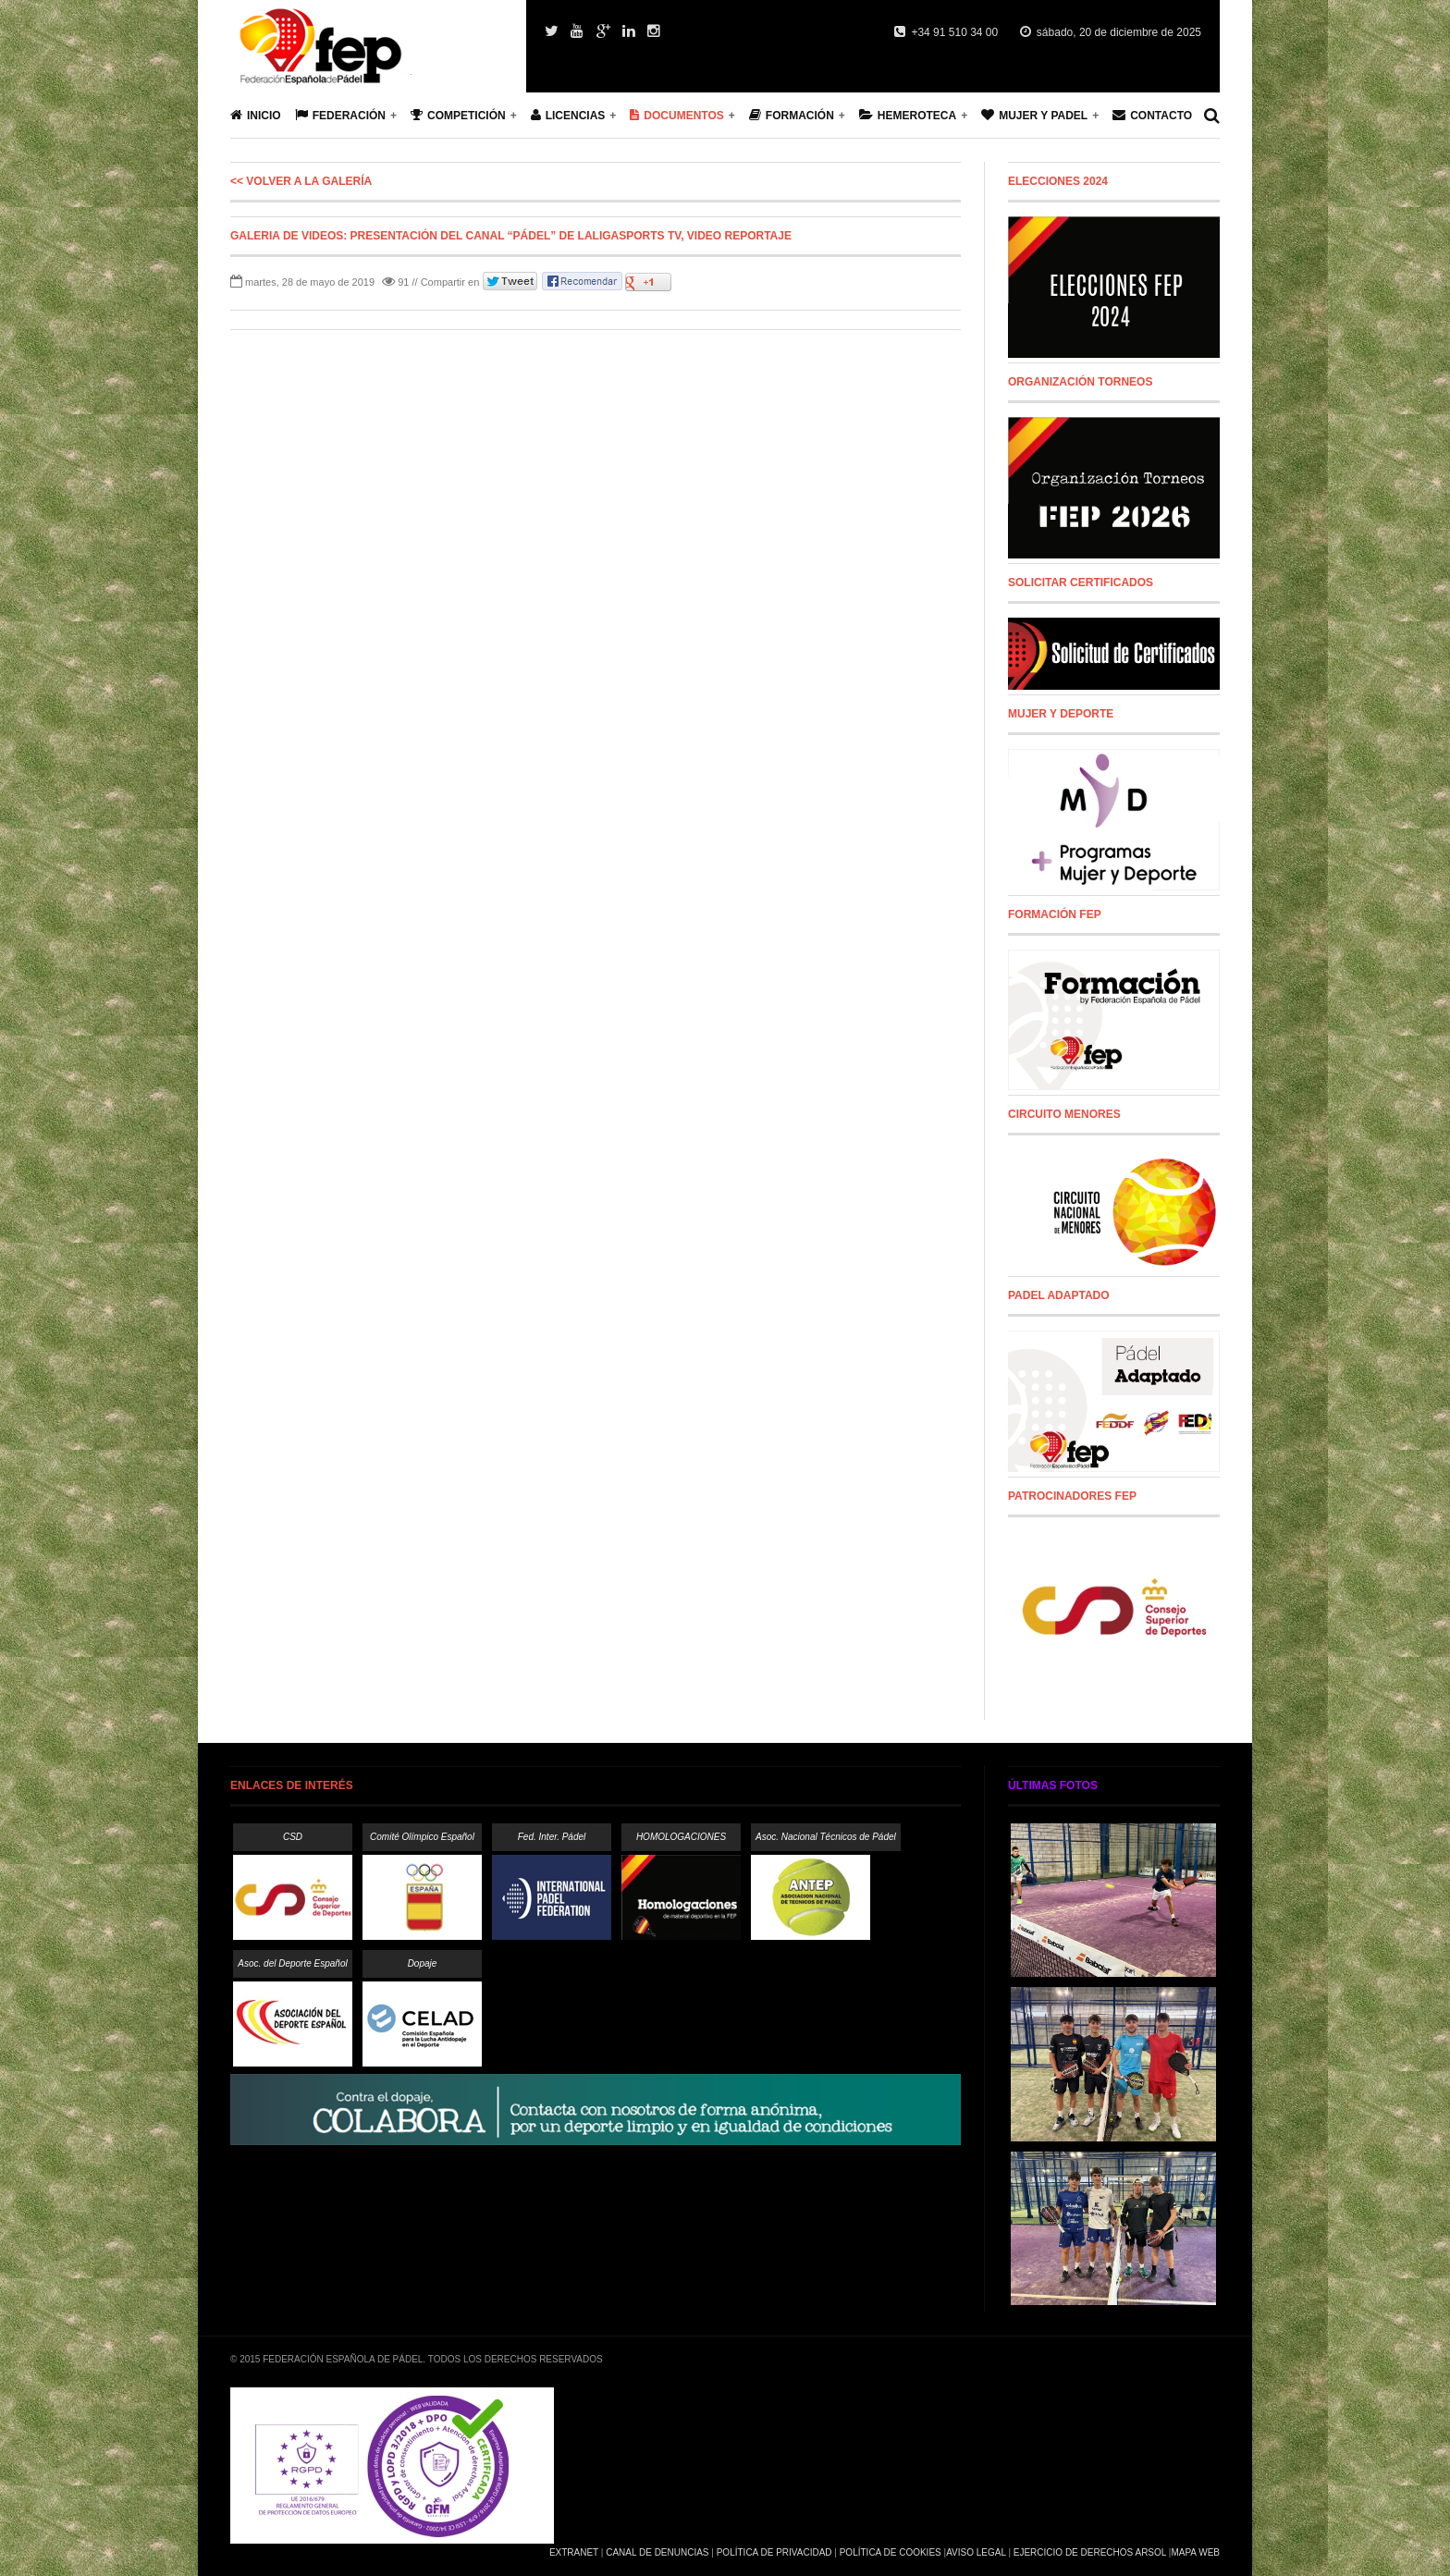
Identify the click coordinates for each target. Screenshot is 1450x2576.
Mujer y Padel (1034, 115)
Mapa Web (1195, 2552)
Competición (458, 115)
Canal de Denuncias (657, 2552)
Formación (791, 115)
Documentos (676, 115)
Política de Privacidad (774, 2552)
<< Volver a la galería (301, 181)
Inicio (255, 115)
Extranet (573, 2552)
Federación (340, 115)
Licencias (568, 115)
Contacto (1152, 115)
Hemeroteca (907, 115)
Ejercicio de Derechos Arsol (1090, 2552)
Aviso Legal (975, 2552)
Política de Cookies (890, 2552)
